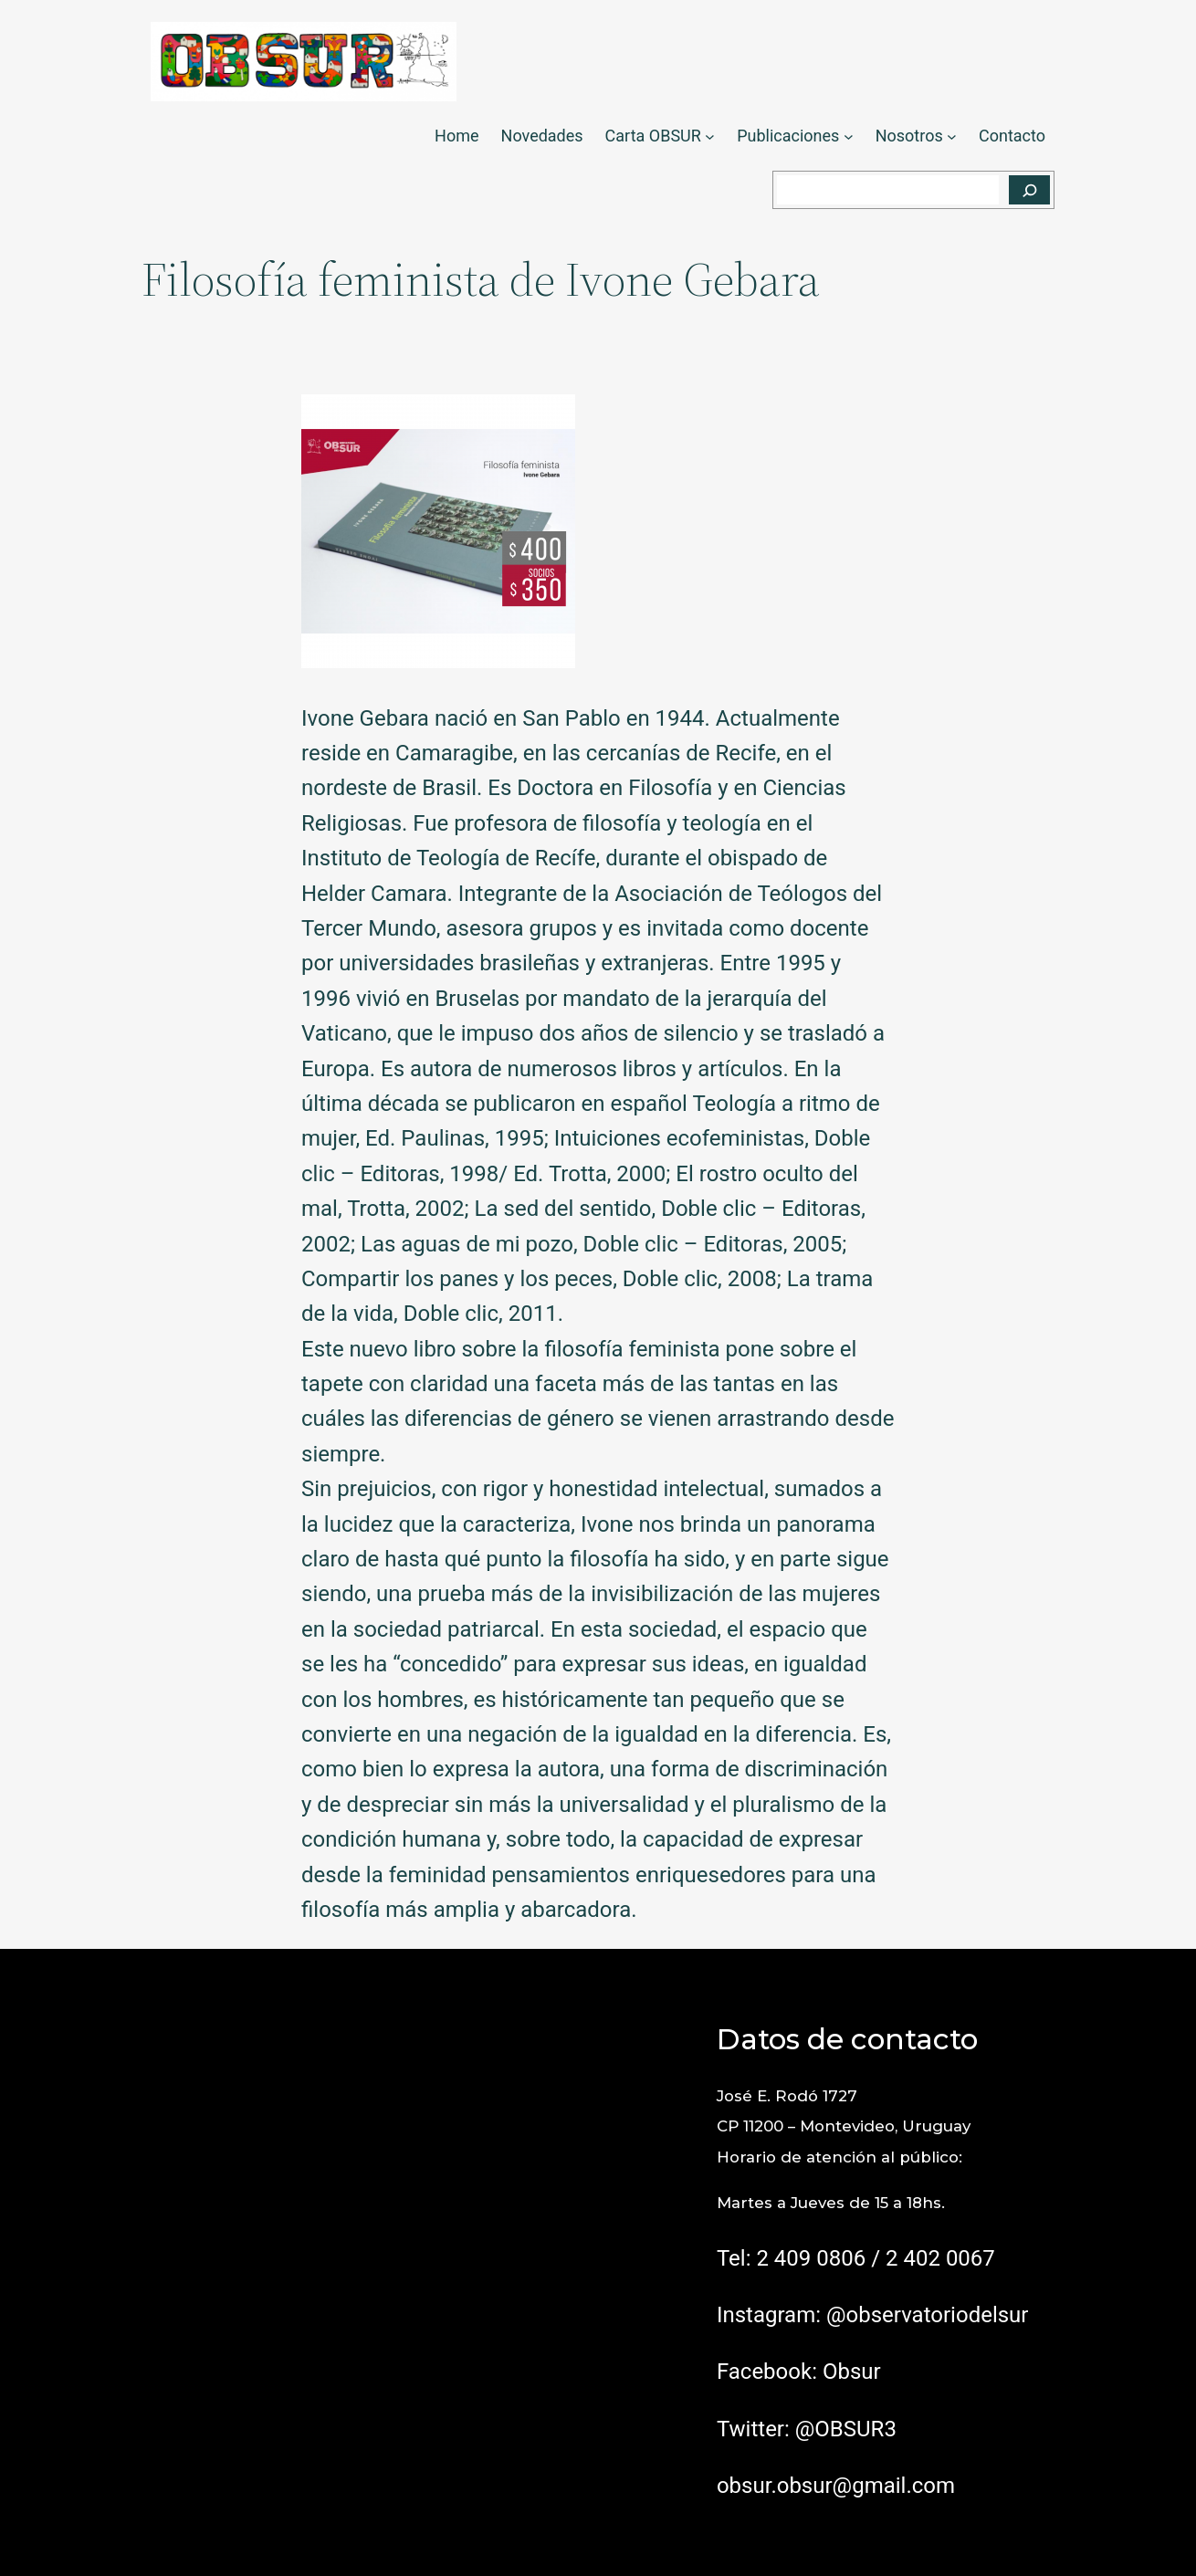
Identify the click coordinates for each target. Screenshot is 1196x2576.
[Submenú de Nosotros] (952, 136)
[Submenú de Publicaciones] (849, 136)
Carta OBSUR (653, 135)
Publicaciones (788, 135)
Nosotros (909, 135)
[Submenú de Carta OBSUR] (710, 136)
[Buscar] (1029, 189)
